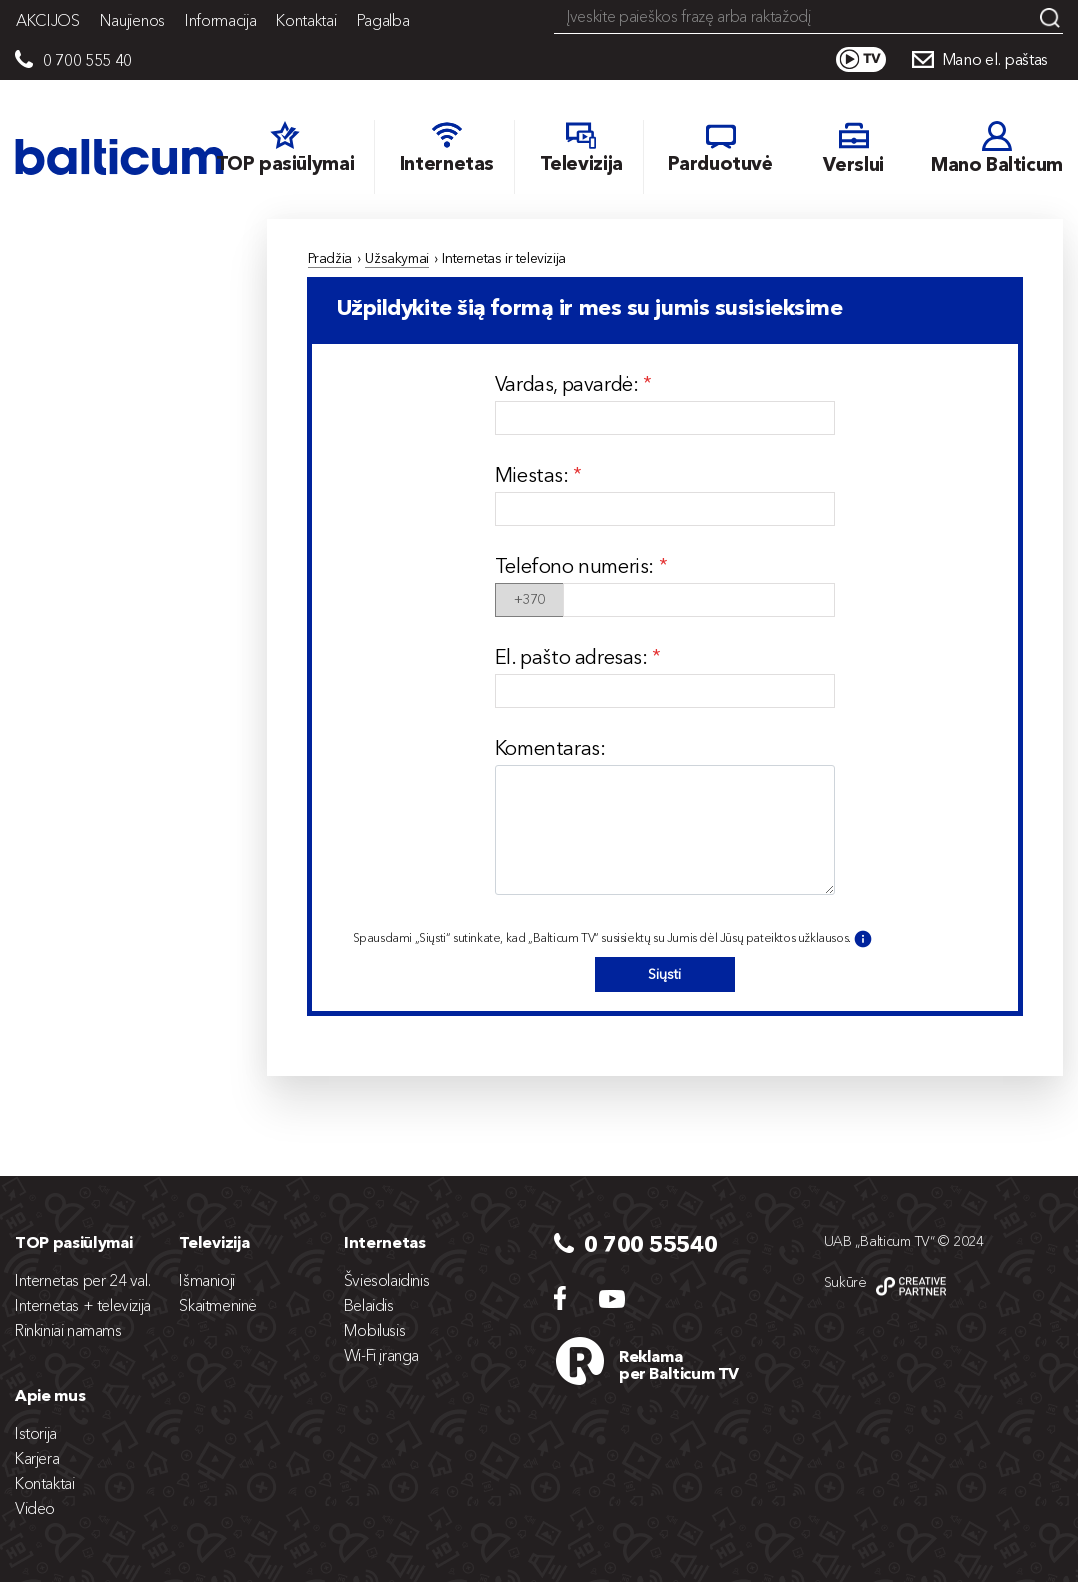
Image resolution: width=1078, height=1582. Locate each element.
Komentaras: (550, 748)
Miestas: (534, 475)
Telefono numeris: (577, 566)
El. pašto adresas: (573, 657)
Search (1050, 18)
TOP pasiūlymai (74, 1242)
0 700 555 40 (87, 60)
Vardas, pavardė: (569, 384)
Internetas (385, 1242)
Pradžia (330, 258)
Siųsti (664, 974)
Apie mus (50, 1395)
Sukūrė (845, 1282)
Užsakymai (396, 258)
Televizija (214, 1242)
